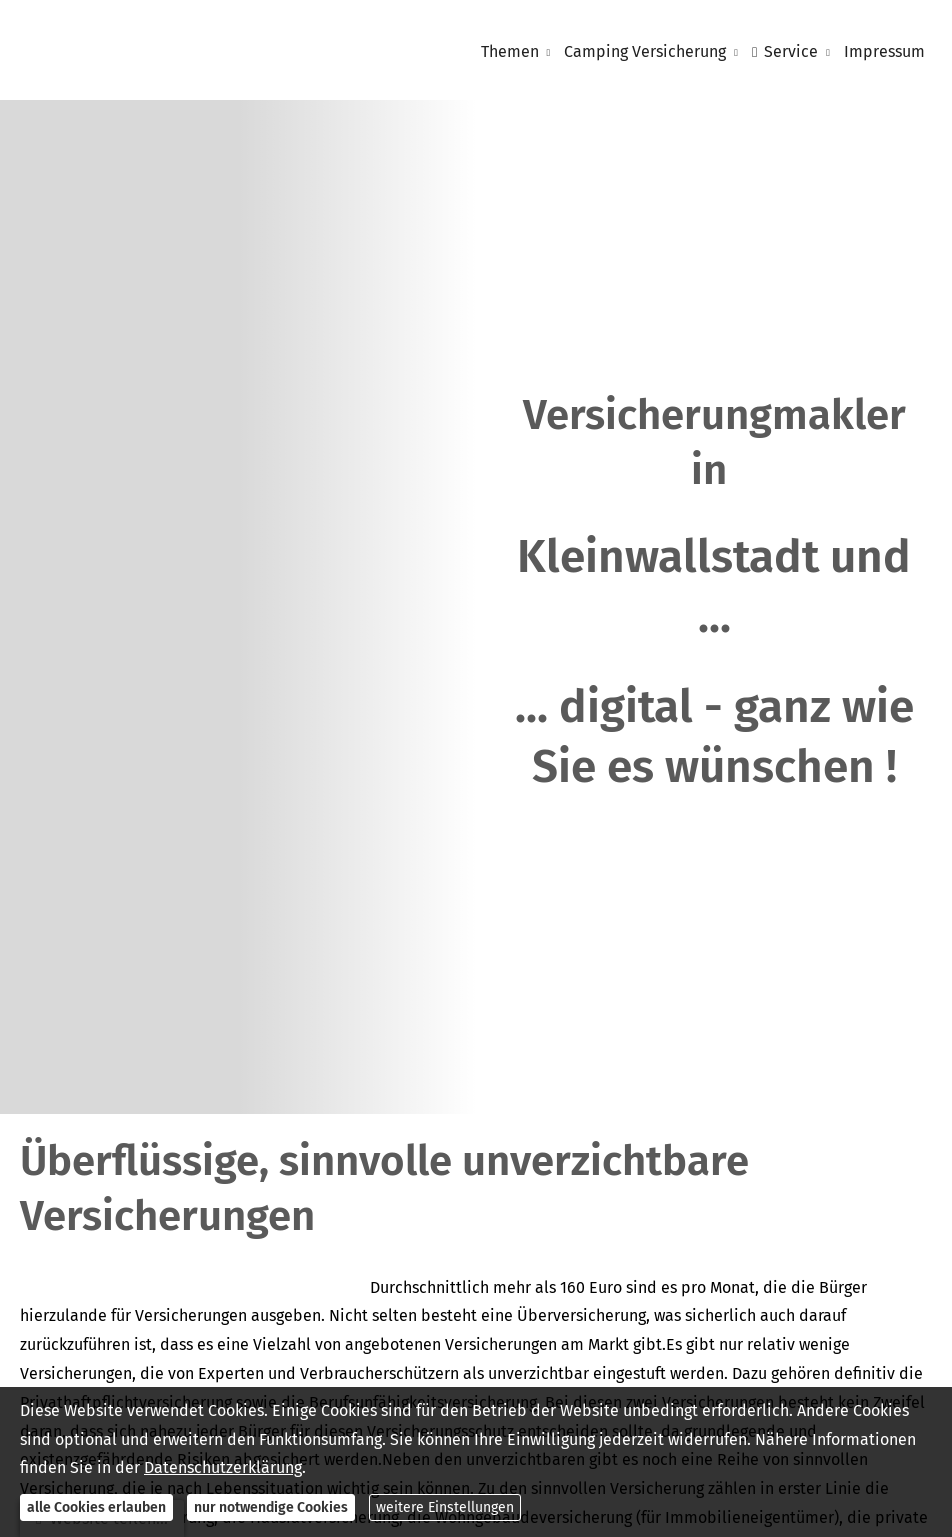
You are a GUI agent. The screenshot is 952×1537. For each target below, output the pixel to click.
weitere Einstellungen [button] (445, 1507)
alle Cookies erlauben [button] (96, 1507)
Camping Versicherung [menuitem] (645, 51)
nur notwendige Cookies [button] (271, 1507)
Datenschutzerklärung (223, 1467)
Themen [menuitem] (510, 51)
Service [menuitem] (785, 51)
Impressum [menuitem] (884, 51)
